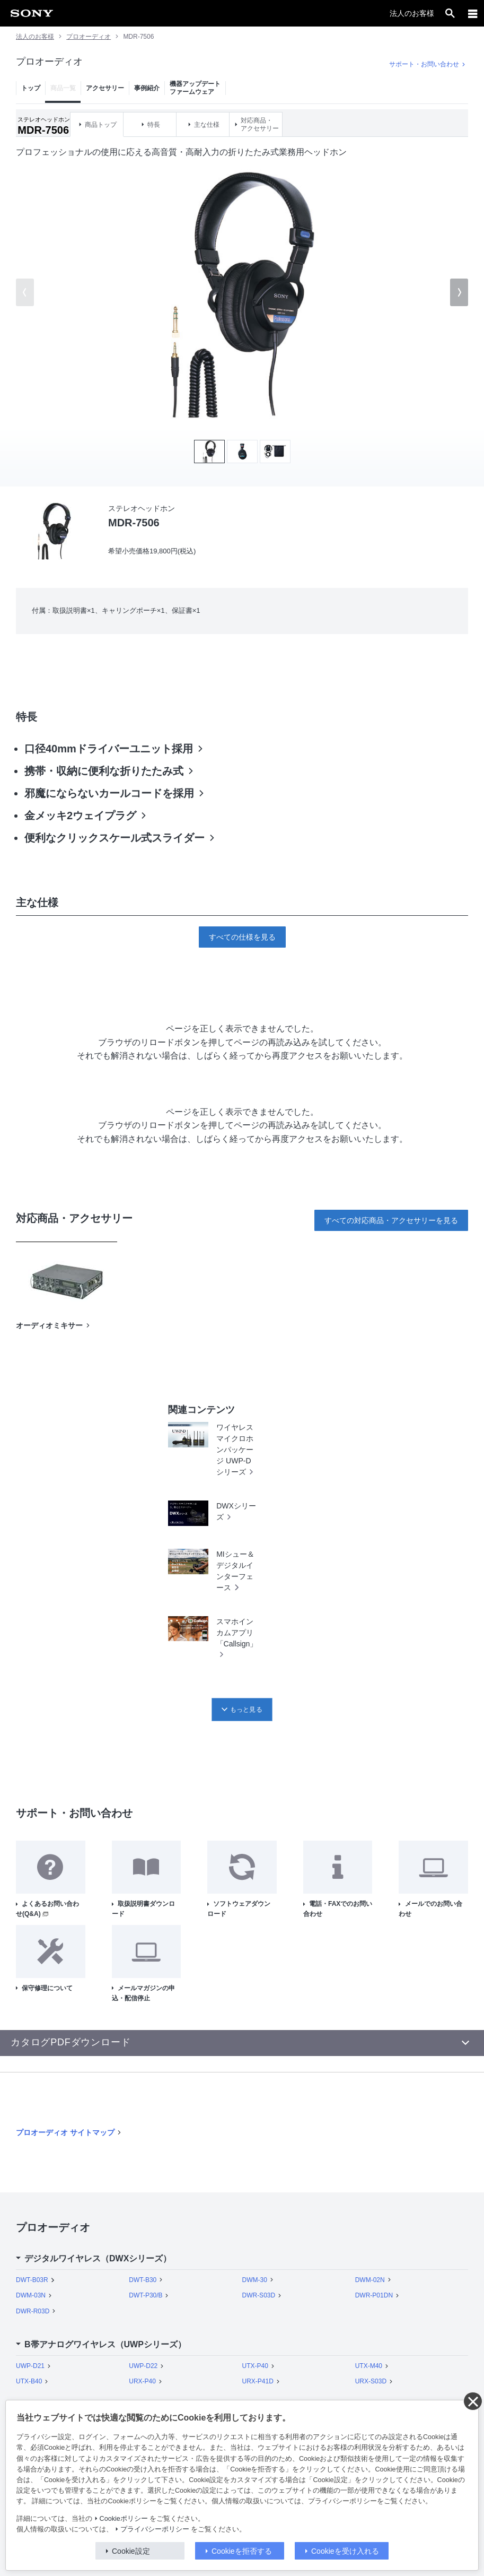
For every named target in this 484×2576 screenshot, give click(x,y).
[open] (450, 13)
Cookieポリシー (124, 2518)
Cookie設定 (131, 2551)
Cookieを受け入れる (345, 2551)
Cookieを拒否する (242, 2551)
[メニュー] (473, 13)
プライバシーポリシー (154, 2529)
